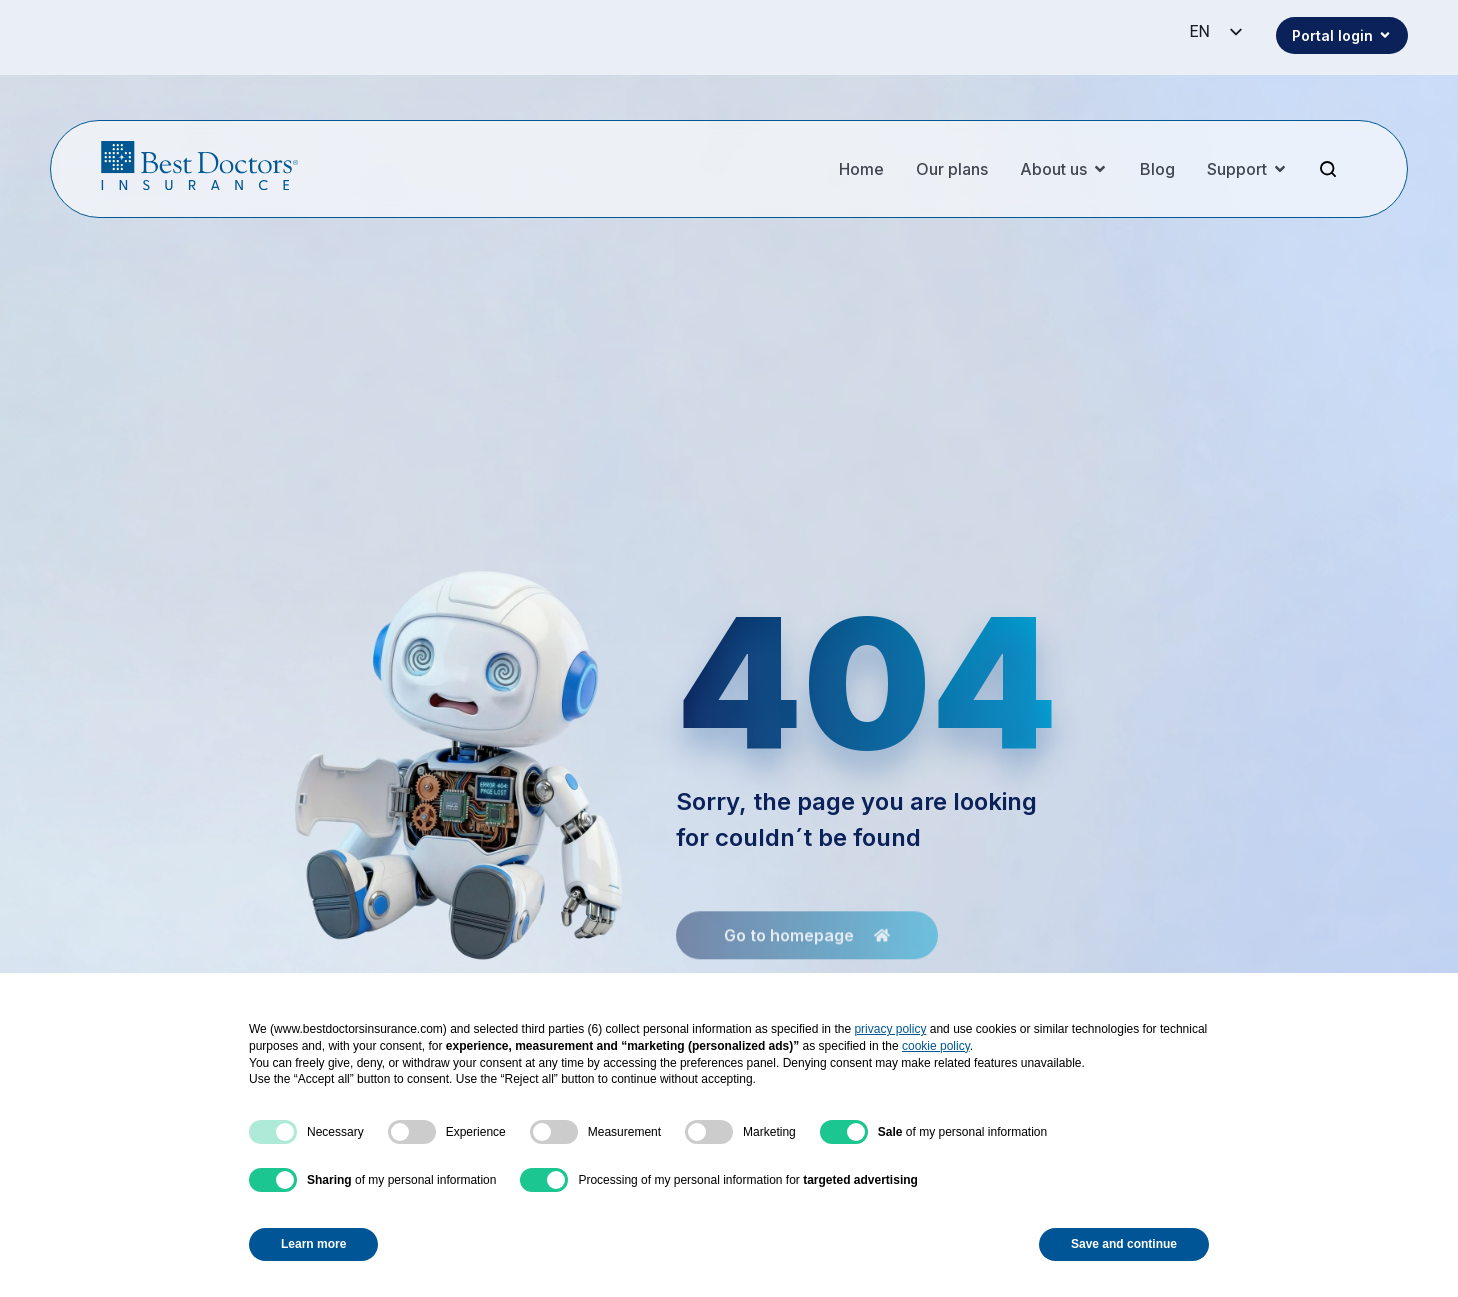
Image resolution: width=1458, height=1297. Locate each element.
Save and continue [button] (1124, 1244)
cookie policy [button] (936, 1046)
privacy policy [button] (890, 1029)
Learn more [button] (313, 1244)
